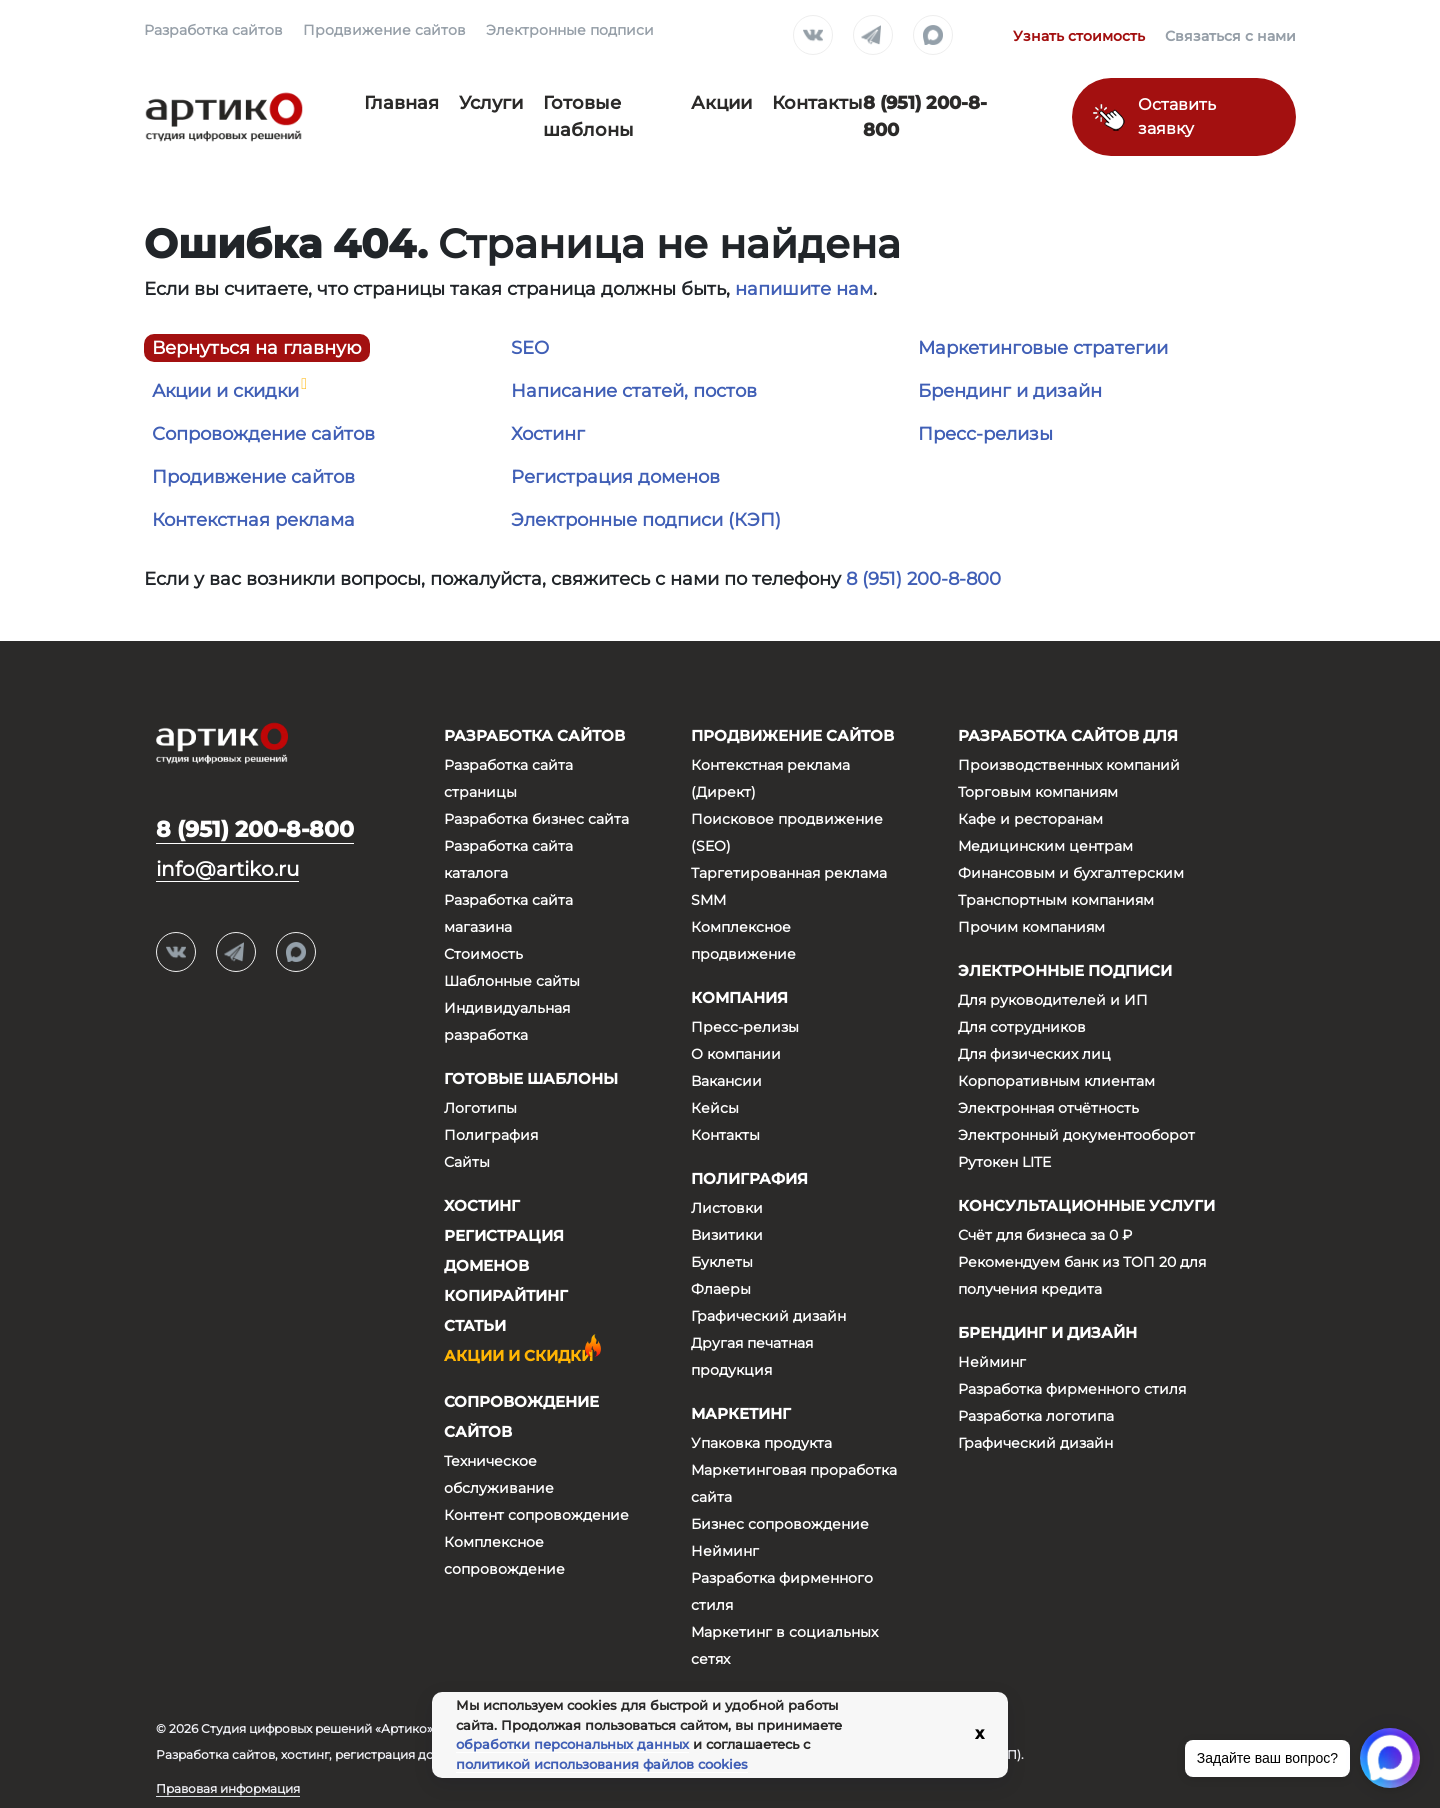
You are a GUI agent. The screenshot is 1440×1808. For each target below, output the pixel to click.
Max (933, 36)
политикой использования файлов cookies (602, 1764)
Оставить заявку (1177, 116)
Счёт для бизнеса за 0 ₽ (1045, 1235)
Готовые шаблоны (531, 1078)
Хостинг (548, 434)
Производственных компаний (1069, 765)
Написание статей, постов (634, 391)
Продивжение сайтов (253, 477)
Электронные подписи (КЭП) (646, 520)
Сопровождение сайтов (263, 434)
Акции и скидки (225, 391)
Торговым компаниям (1038, 792)
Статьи (475, 1325)
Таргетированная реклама (789, 873)
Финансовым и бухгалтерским (1071, 873)
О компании (736, 1054)
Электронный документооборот (1076, 1135)
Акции (721, 103)
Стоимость (483, 954)
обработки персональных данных (572, 1744)
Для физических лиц (1034, 1054)
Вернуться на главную (257, 348)
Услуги (491, 103)
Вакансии (726, 1081)
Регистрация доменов (615, 477)
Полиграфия (491, 1135)
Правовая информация (228, 1788)
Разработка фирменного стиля (1072, 1389)
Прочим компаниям (1031, 927)
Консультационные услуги (1086, 1205)
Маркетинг (741, 1413)
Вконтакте (813, 36)
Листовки (727, 1208)
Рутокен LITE (1004, 1162)
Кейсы (715, 1108)
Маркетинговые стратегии (1043, 348)
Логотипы (480, 1108)
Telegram (873, 36)
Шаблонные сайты (512, 981)
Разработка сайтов (213, 30)
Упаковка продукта (761, 1443)
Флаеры (721, 1289)
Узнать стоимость (1079, 36)
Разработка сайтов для (1068, 735)
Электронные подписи (570, 30)
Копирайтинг (506, 1295)
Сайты (467, 1162)
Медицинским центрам (1045, 846)
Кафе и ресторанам (1030, 819)
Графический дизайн (768, 1316)
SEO (530, 348)
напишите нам (804, 289)
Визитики (727, 1235)
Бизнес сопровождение (780, 1524)
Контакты (817, 103)
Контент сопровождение (536, 1515)
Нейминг (725, 1551)
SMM (708, 900)
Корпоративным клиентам (1056, 1081)
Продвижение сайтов (384, 30)
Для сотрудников (1022, 1027)
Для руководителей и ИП (1053, 1000)
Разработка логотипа (1036, 1416)
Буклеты (722, 1262)
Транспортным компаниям (1056, 900)
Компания (739, 997)
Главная (401, 103)
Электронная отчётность (1048, 1108)
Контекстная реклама (253, 520)
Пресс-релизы (985, 434)
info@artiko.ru (227, 869)
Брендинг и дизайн (1010, 391)
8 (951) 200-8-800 (923, 579)
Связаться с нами (1230, 36)
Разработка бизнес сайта (536, 819)
